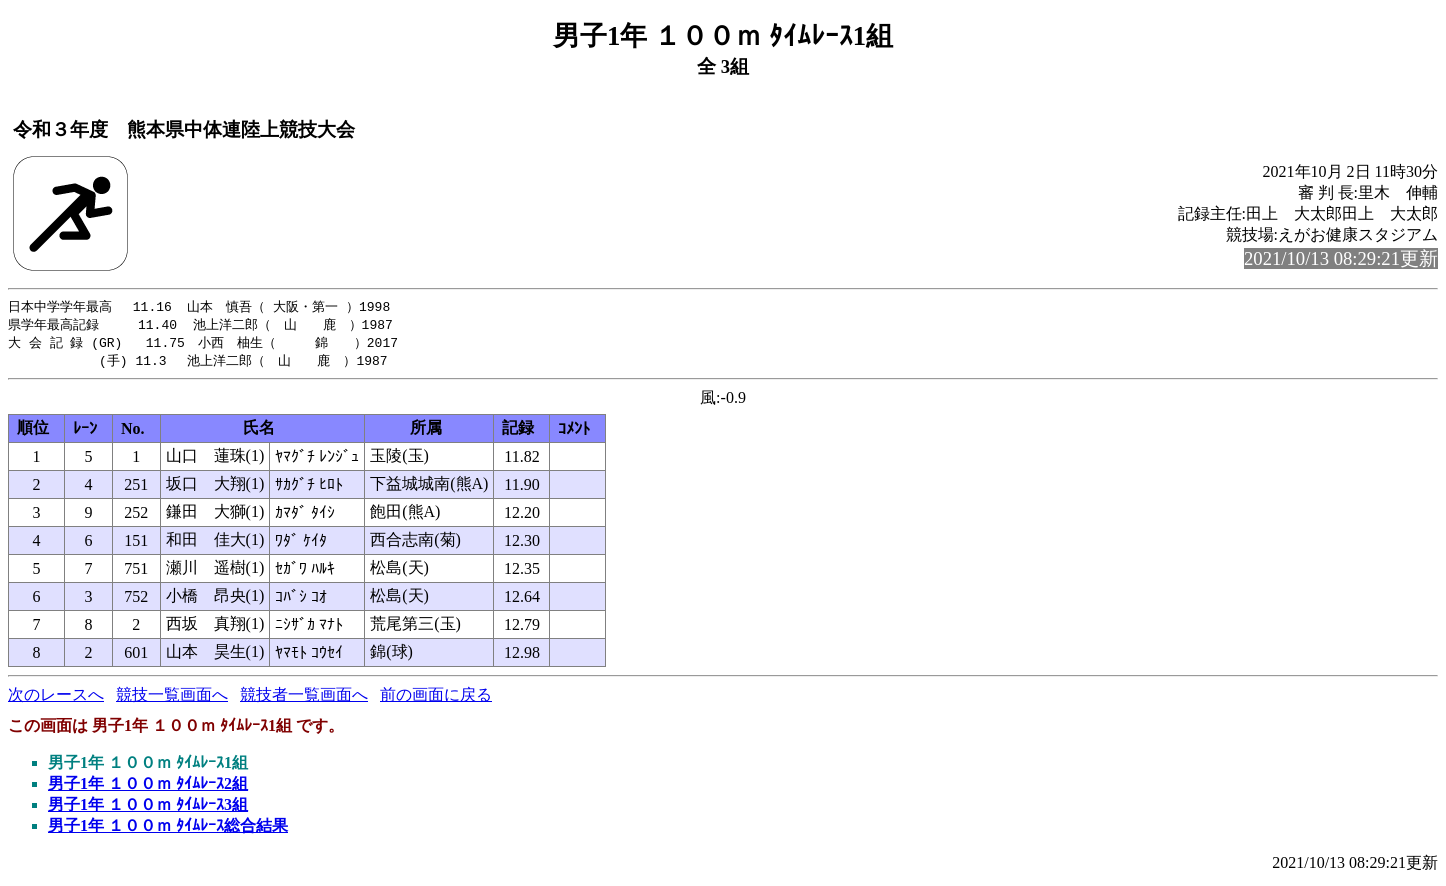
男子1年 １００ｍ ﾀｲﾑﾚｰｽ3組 (148, 808)
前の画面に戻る (436, 698)
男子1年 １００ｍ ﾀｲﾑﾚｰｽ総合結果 (168, 829)
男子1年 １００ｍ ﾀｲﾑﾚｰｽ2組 (148, 787)
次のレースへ (56, 698)
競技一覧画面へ (172, 698)
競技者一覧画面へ (304, 698)
